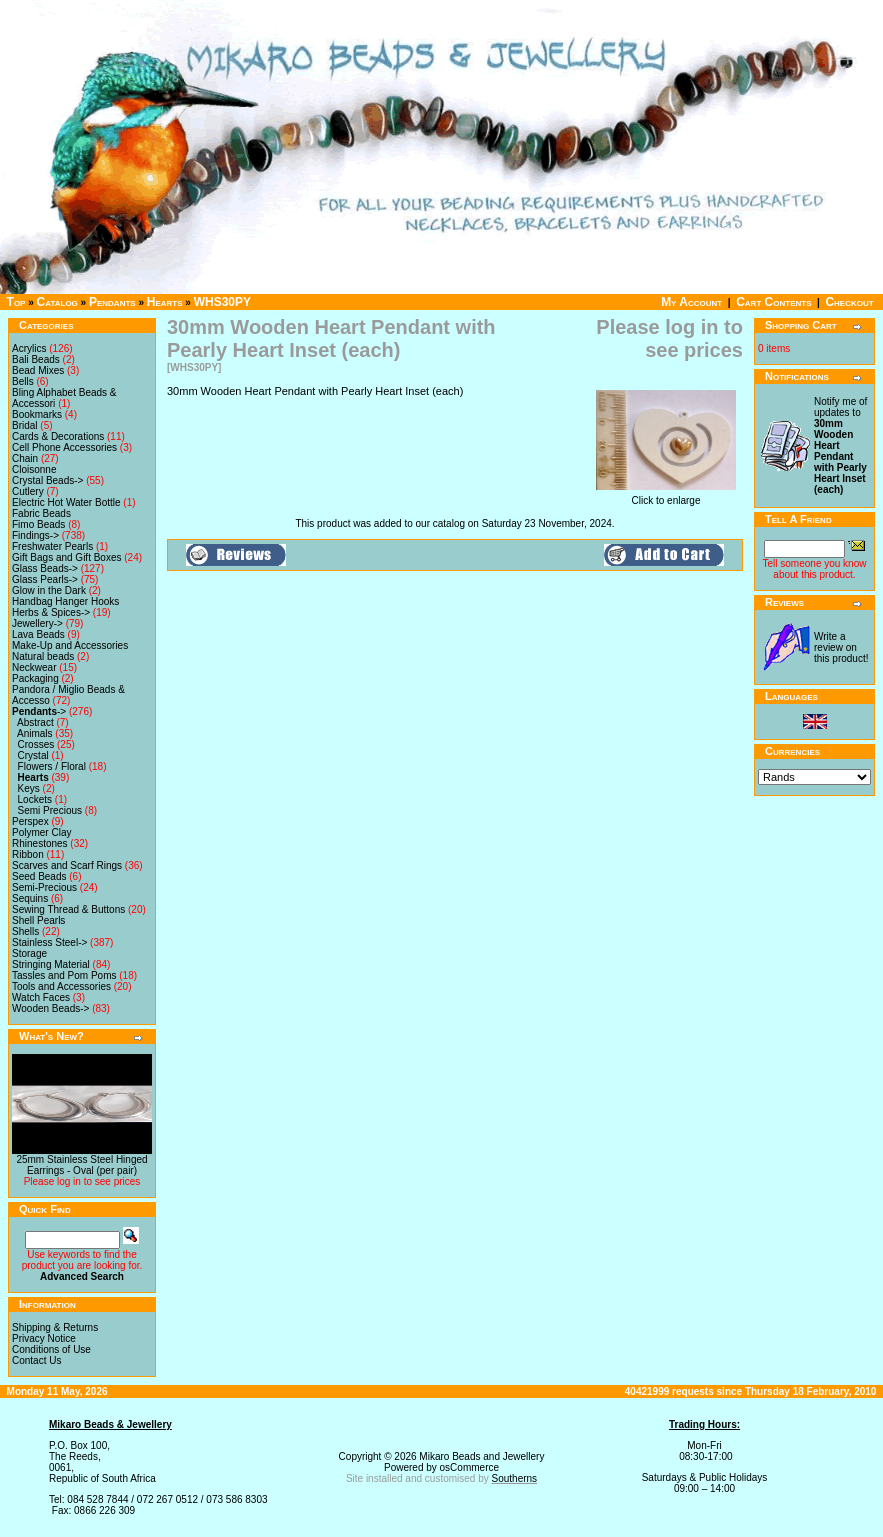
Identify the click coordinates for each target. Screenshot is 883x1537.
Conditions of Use (51, 1349)
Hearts (165, 302)
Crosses (36, 744)
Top (16, 302)
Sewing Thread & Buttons (68, 909)
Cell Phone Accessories (64, 447)
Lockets (35, 799)
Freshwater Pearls (52, 546)
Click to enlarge (666, 496)
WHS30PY (222, 302)
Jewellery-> (37, 623)
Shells (25, 931)
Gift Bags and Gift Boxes (67, 557)
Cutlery (28, 491)
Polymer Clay (41, 832)
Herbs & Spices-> (51, 612)
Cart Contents (773, 302)
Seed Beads (39, 876)
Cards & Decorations (58, 436)
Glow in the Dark (49, 590)
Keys (29, 788)
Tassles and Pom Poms (64, 975)
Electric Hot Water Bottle (66, 502)
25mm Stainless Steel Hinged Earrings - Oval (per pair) (81, 1165)
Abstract (35, 722)
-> (39, 711)
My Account (691, 302)
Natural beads (43, 656)
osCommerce (469, 1467)
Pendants (112, 302)
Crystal (33, 755)
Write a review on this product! (841, 647)
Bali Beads (36, 359)
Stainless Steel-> (49, 942)
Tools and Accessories (61, 986)
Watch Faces (41, 997)
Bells (23, 381)
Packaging (35, 678)
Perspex (30, 821)
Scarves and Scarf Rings (67, 865)
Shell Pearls (38, 920)
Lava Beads (38, 634)
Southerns (515, 1478)
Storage (29, 953)
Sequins (30, 898)
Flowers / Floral (52, 766)
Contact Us (36, 1360)
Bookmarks (37, 414)
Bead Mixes (38, 370)
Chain (25, 458)
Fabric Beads (41, 513)
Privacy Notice (44, 1338)
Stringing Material (51, 964)
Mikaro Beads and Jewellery (481, 1456)
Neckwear (34, 667)
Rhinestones (40, 843)
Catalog (57, 302)
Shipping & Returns (55, 1327)
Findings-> (35, 535)
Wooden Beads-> (50, 1008)
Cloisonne (34, 469)
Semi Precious (50, 810)
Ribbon (28, 854)
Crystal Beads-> (47, 480)
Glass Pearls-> (45, 579)
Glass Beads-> (45, 568)
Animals (35, 733)
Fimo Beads (38, 524)
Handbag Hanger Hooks (65, 601)
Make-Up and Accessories (70, 645)
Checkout (849, 302)
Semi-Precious (44, 887)
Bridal (25, 425)
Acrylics (29, 348)
